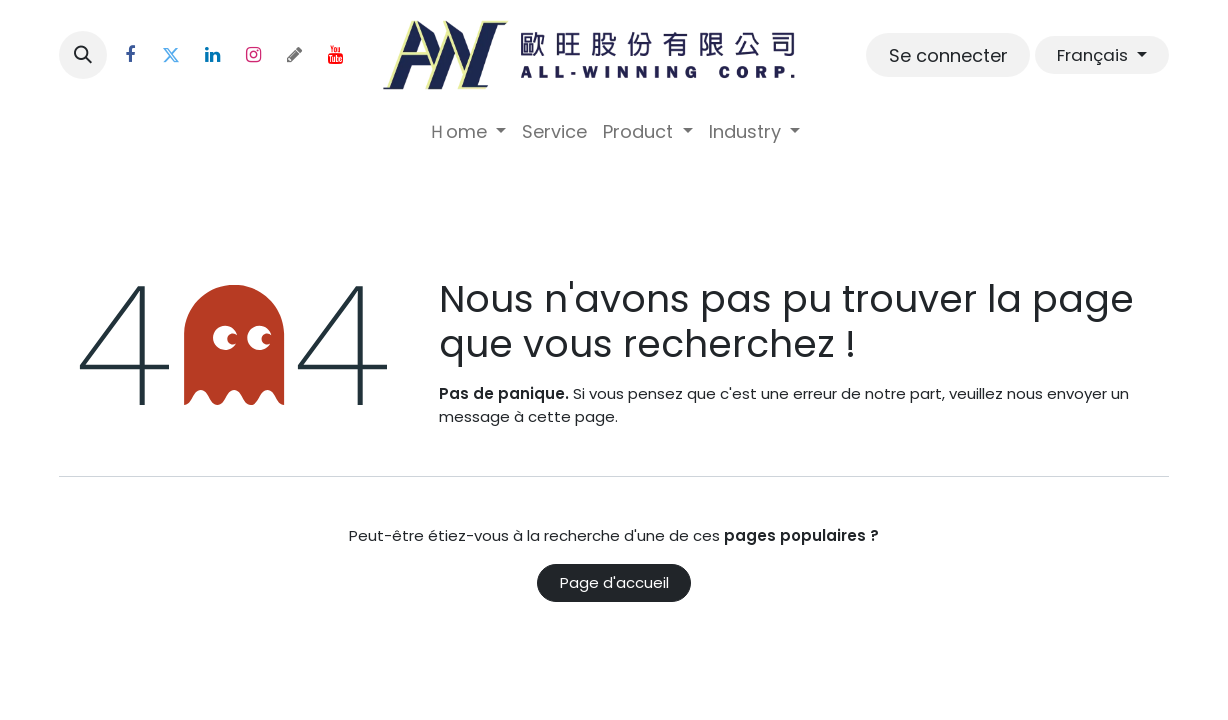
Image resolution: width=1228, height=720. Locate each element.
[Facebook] (130, 55)
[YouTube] (335, 55)
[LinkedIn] (212, 55)
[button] (83, 55)
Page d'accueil (614, 582)
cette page (571, 416)
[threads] (294, 55)
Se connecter (948, 55)
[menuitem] (467, 131)
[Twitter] (171, 55)
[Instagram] (253, 55)
